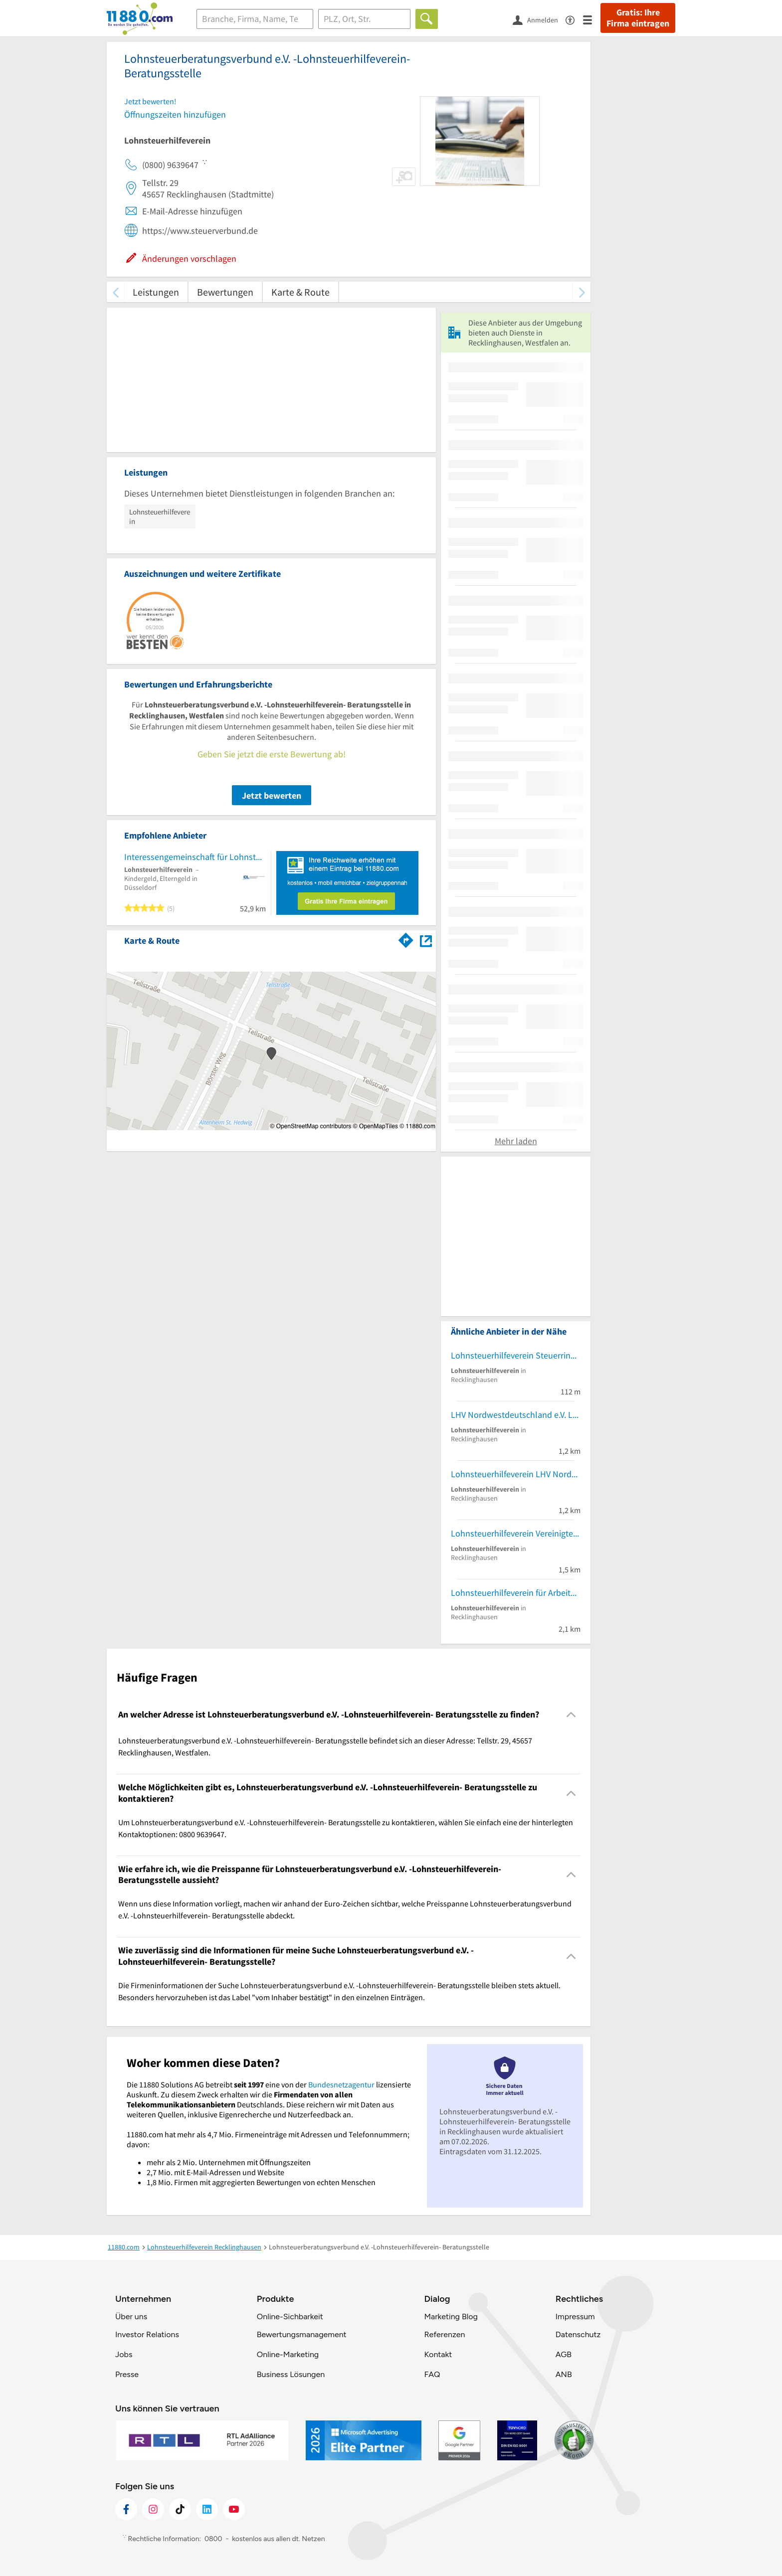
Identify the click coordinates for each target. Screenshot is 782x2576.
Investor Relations (147, 2334)
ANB (564, 2374)
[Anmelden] (539, 19)
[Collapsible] (571, 1715)
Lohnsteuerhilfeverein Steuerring (513, 1355)
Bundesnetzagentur (341, 2084)
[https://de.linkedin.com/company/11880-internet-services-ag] (207, 2509)
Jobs (123, 2354)
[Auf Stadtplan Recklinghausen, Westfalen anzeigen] (426, 940)
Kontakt (438, 2354)
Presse (127, 2374)
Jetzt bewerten (271, 795)
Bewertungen (225, 292)
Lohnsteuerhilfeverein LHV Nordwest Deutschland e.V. (516, 1474)
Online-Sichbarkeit (290, 2316)
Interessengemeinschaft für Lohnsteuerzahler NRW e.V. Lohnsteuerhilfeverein (195, 856)
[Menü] (591, 19)
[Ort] (364, 19)
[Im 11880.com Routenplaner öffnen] (405, 938)
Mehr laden (516, 1141)
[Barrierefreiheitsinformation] (574, 19)
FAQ (432, 2374)
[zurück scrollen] (115, 292)
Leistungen (156, 292)
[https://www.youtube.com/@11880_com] (234, 2509)
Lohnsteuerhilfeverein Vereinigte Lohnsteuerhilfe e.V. (516, 1533)
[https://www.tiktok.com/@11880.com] (180, 2509)
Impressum (575, 2316)
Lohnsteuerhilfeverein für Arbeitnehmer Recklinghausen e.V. (516, 1592)
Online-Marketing (288, 2354)
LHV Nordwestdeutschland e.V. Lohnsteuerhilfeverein (516, 1414)
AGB (564, 2354)
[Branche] (254, 19)
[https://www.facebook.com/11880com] (126, 2509)
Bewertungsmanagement (302, 2334)
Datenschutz (578, 2334)
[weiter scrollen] (581, 292)
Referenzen (444, 2334)
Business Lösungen (291, 2374)
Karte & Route (300, 292)
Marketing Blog (450, 2316)
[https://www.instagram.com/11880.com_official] (153, 2509)
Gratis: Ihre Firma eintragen (637, 17)
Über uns (131, 2316)
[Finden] (426, 19)
